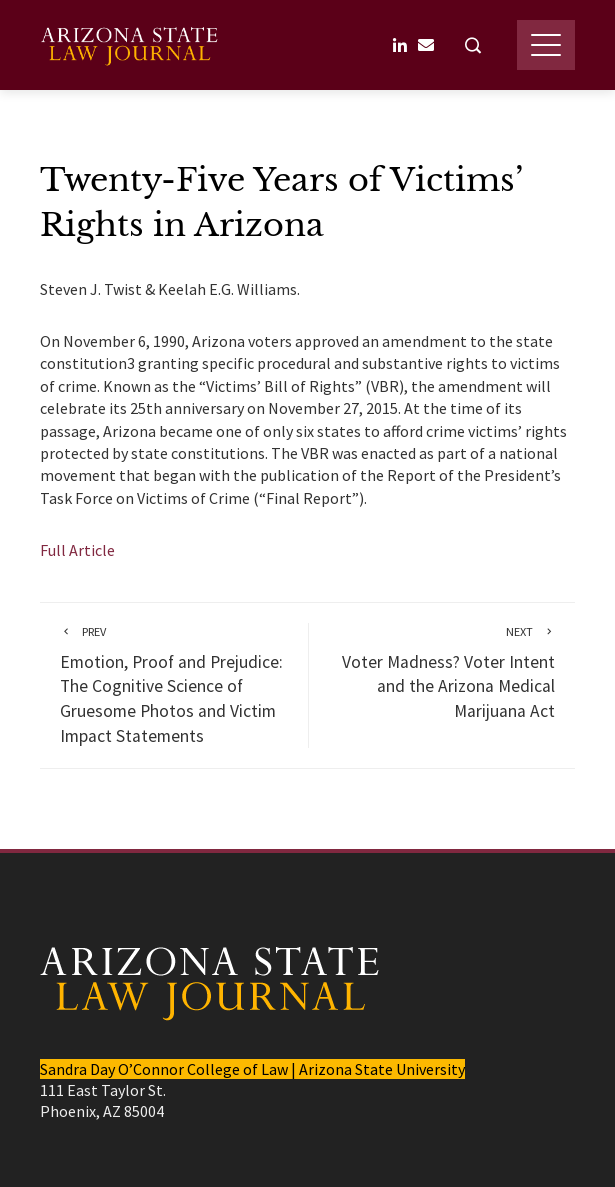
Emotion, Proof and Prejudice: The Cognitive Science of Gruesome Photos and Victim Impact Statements (174, 685)
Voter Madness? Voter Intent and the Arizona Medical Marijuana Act (442, 672)
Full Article (77, 550)
